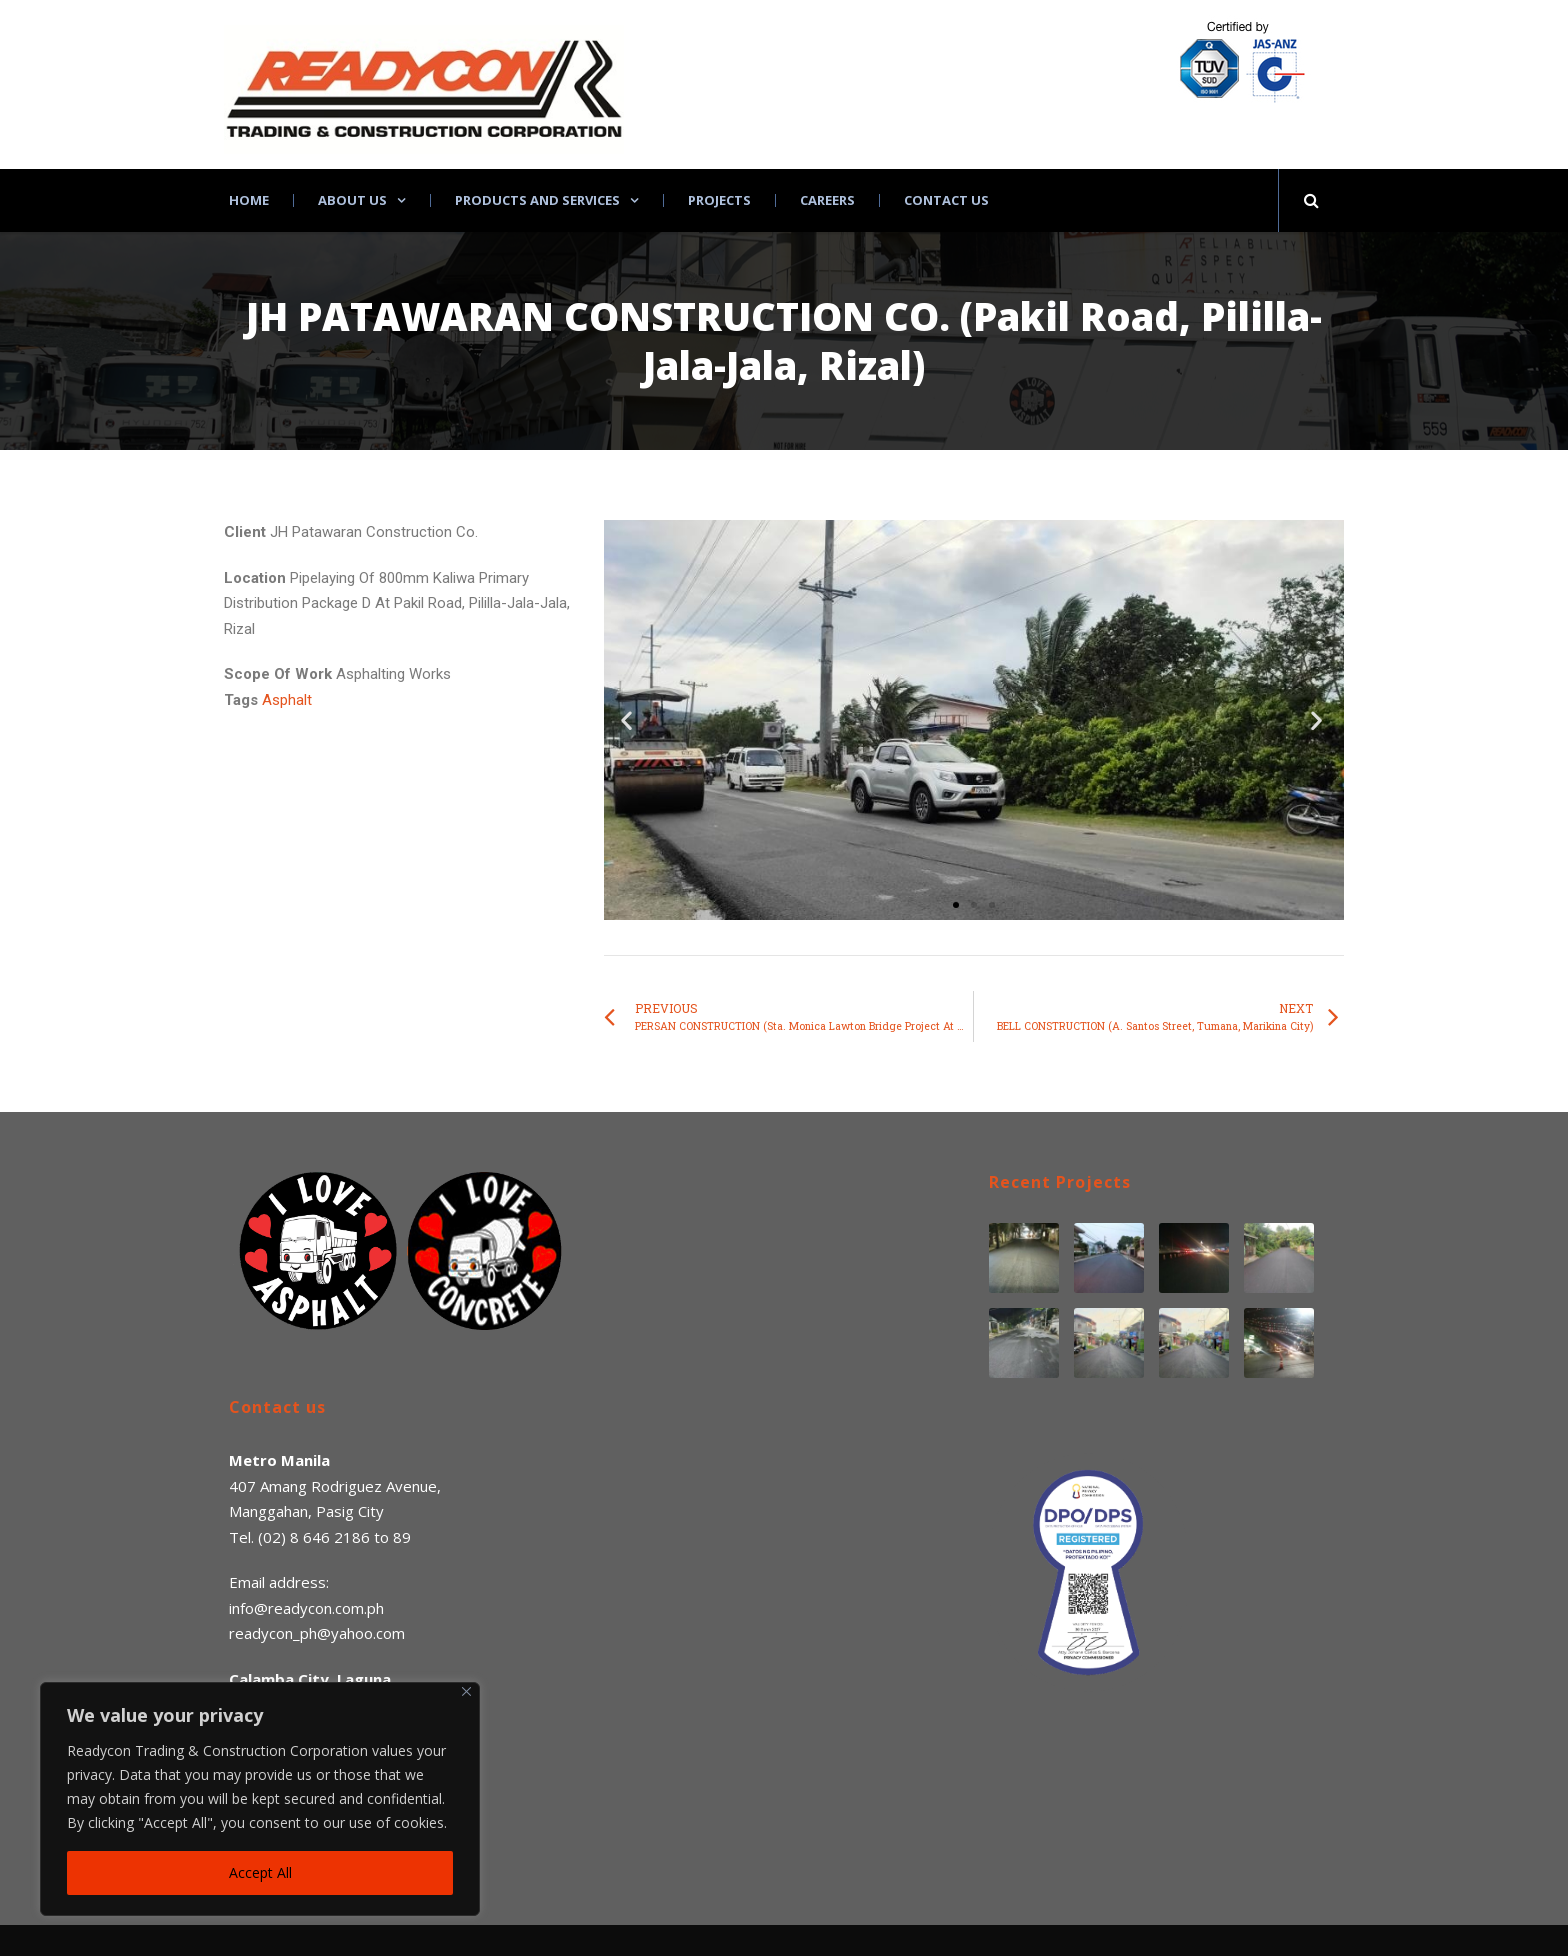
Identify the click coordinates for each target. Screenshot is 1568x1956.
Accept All (260, 1872)
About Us (352, 200)
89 (402, 1537)
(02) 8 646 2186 (314, 1537)
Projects (719, 200)
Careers (827, 200)
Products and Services (537, 200)
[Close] (466, 1691)
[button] (956, 905)
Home (249, 200)
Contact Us (946, 200)
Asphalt (287, 700)
